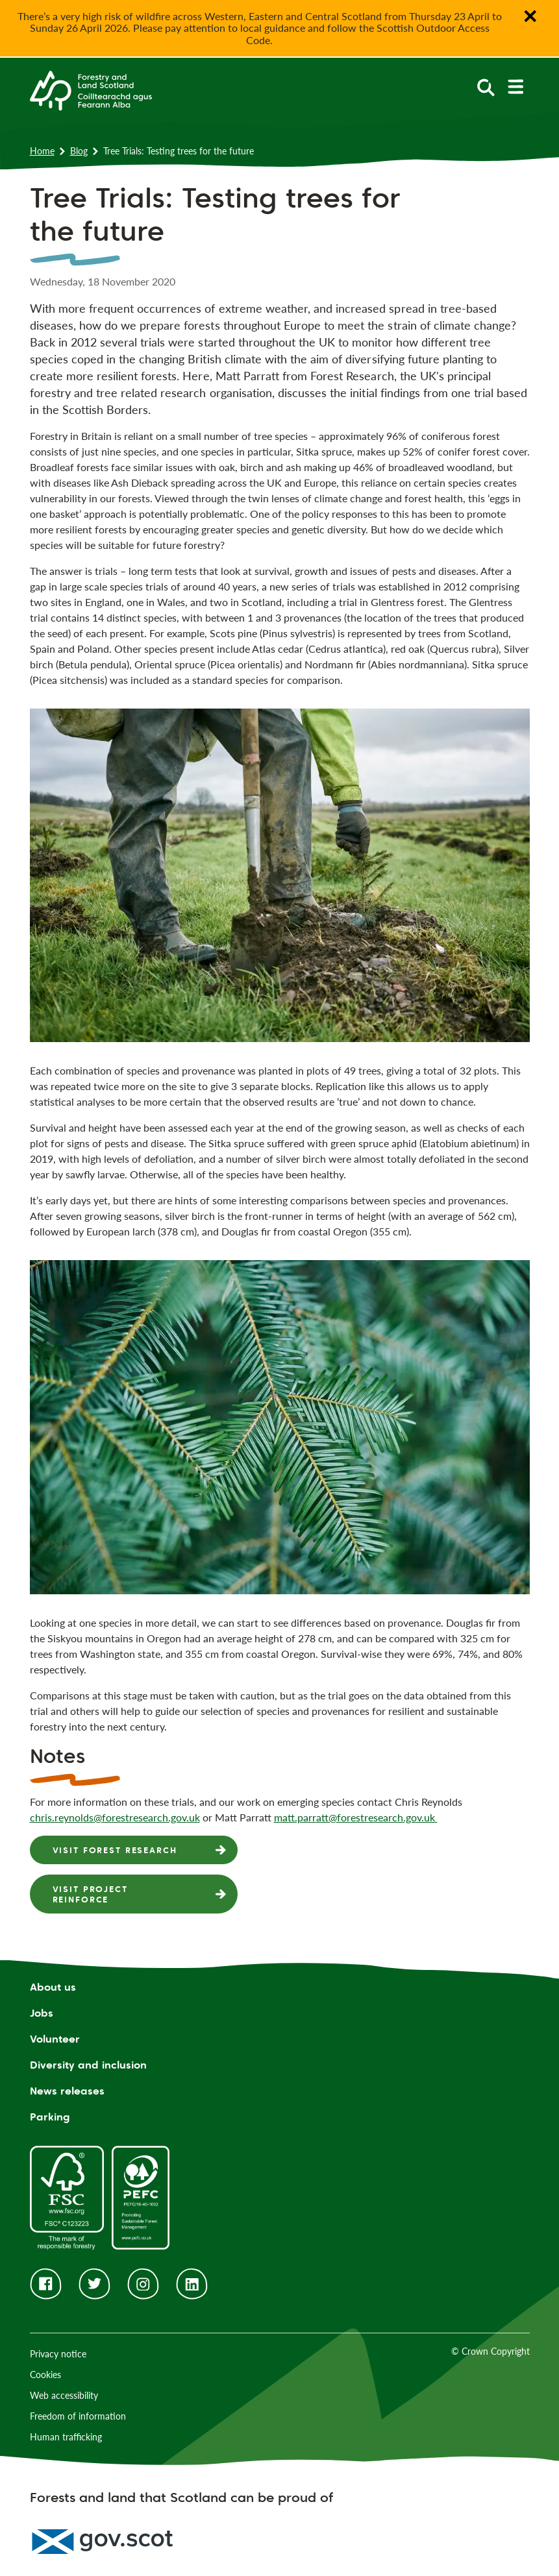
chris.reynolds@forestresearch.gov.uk (115, 1817)
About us (53, 1987)
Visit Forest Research (115, 1850)
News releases (67, 2091)
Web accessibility (64, 2395)
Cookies (45, 2374)
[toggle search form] (486, 86)
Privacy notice (58, 2353)
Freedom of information (78, 2416)
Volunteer (55, 2039)
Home (42, 150)
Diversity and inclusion (88, 2065)
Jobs (41, 2013)
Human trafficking (66, 2436)
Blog (79, 150)
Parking (50, 2117)
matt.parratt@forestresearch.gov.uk (356, 1817)
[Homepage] (91, 89)
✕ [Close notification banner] (530, 16)
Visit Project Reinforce (90, 1894)
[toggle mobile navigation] (515, 86)
